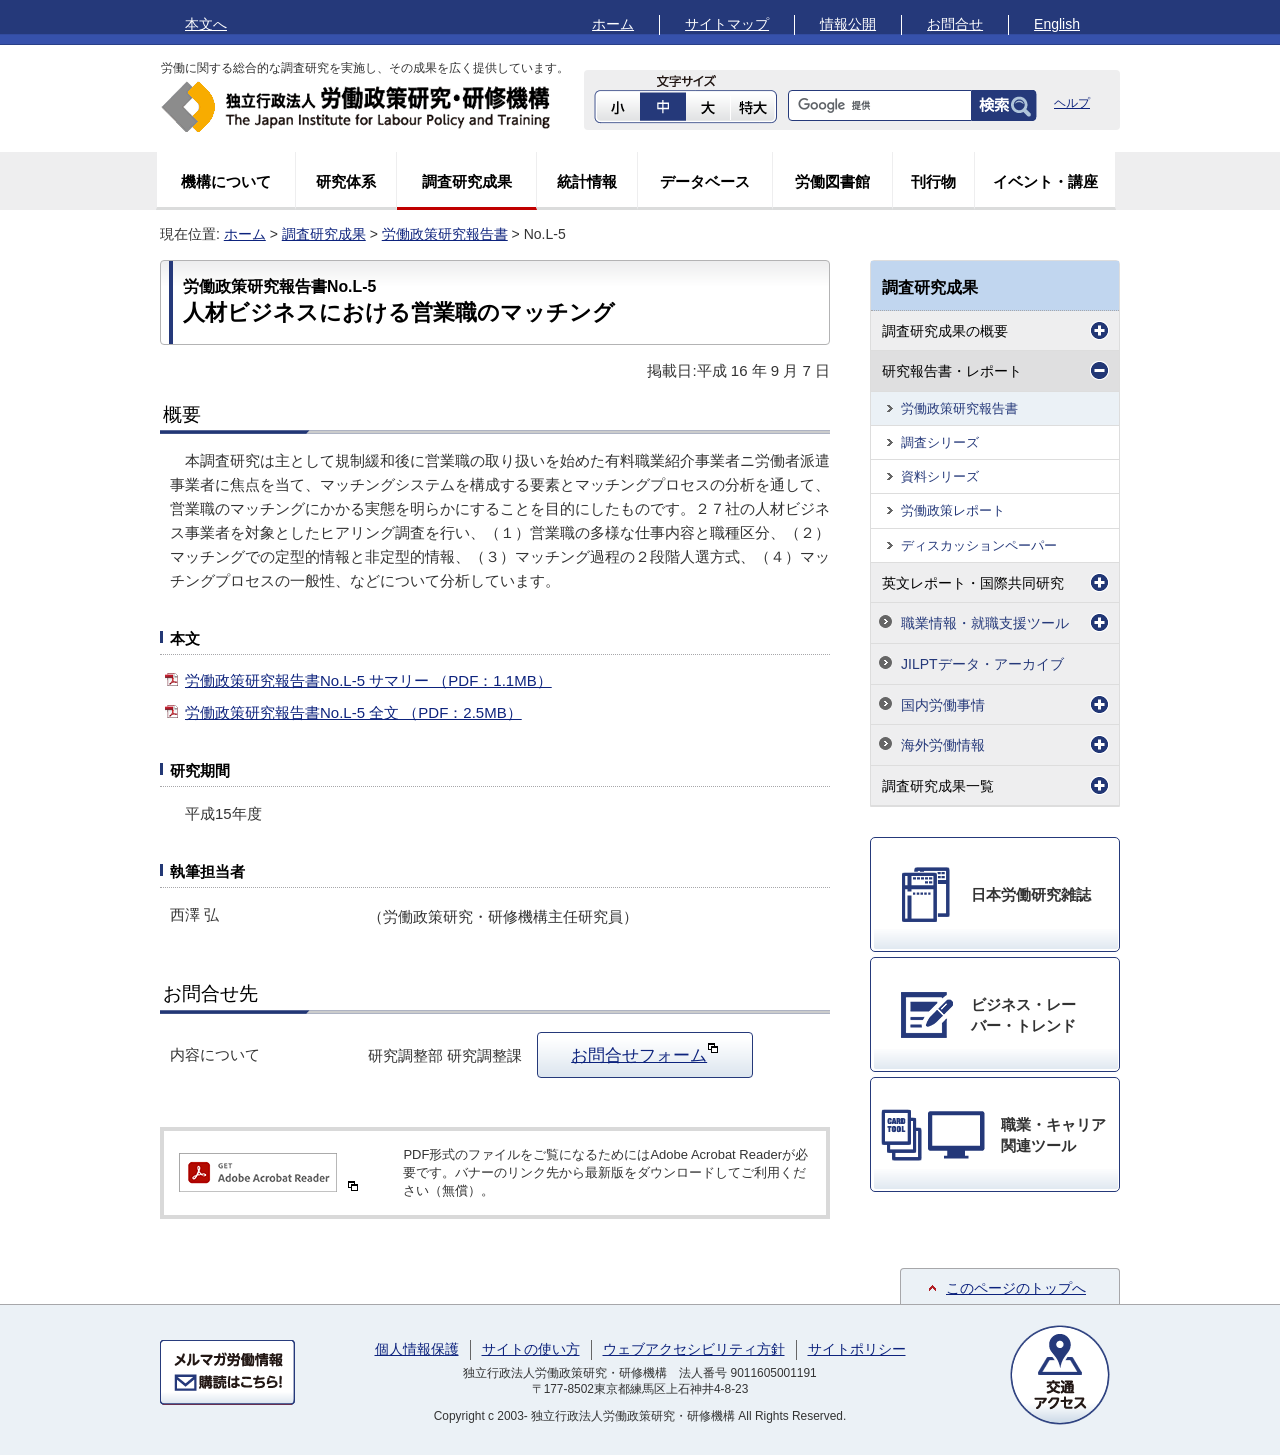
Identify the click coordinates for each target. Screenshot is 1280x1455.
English (1057, 24)
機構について (226, 181)
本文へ (206, 24)
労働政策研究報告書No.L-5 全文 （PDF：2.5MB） (353, 712)
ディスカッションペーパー (979, 545)
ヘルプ (1072, 103)
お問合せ (955, 24)
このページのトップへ (1016, 1288)
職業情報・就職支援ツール (985, 623)
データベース (705, 181)
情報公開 (848, 24)
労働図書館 (832, 181)
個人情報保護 (417, 1349)
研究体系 (346, 181)
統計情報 (587, 181)
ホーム (613, 24)
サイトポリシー (857, 1349)
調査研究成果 (467, 181)
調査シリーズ (940, 442)
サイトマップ (727, 24)
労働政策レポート (953, 510)
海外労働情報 (943, 745)
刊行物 (933, 181)
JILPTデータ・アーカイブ (982, 664)
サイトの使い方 (531, 1349)
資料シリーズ (940, 476)
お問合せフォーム (645, 1053)
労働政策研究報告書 (445, 234)
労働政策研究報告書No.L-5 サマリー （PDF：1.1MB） (368, 680)
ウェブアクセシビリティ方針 (694, 1349)
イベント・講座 (1045, 181)
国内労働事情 (943, 705)
